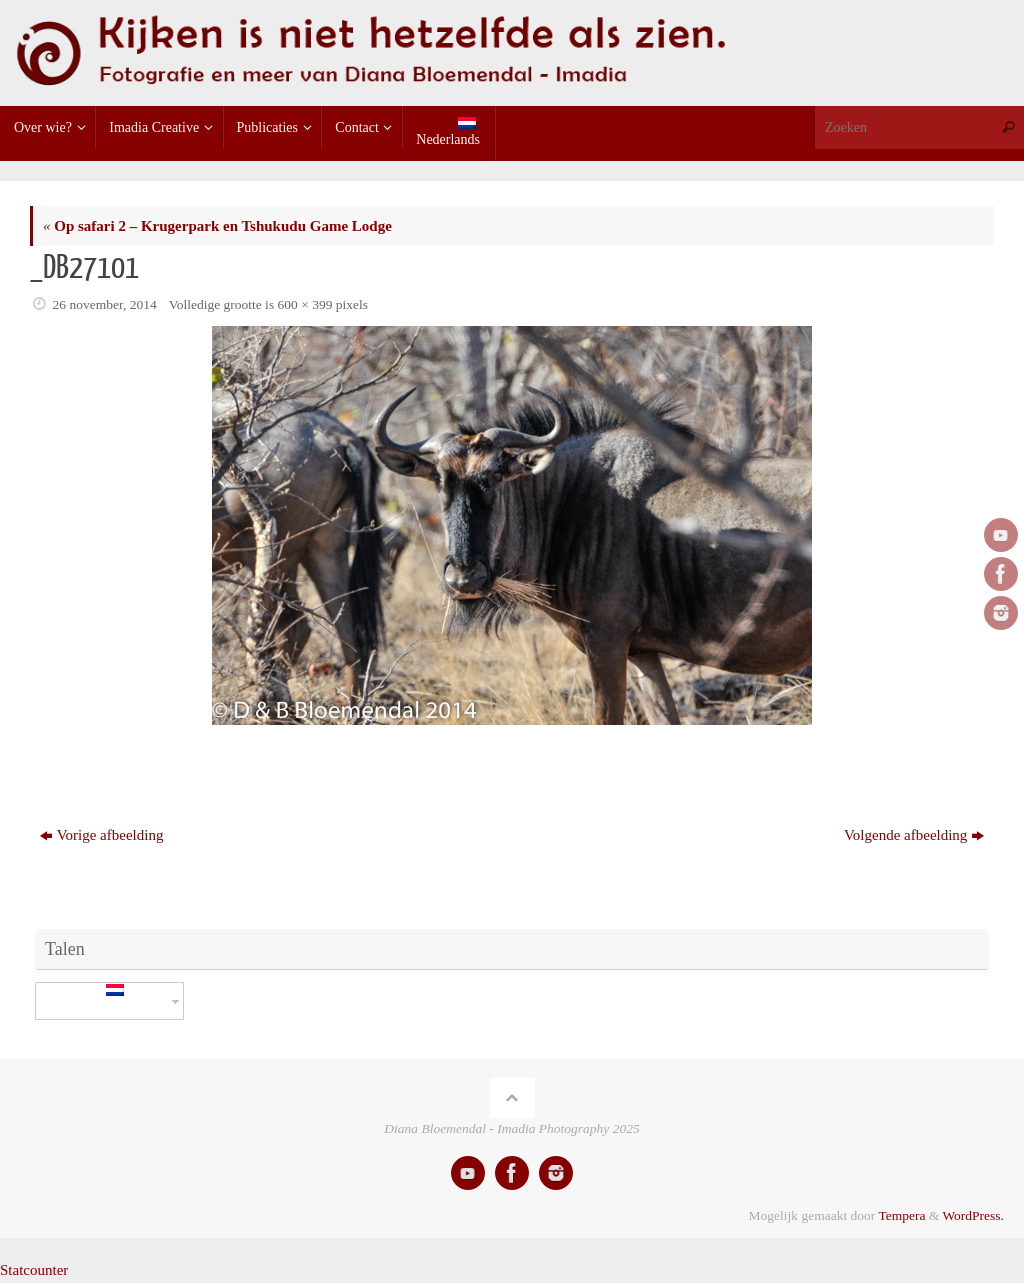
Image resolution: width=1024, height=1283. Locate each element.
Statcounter (34, 1270)
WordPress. (973, 1215)
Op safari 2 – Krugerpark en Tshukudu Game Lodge (217, 226)
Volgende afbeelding (914, 835)
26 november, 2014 (105, 304)
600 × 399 (305, 304)
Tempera (901, 1215)
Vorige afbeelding (102, 835)
